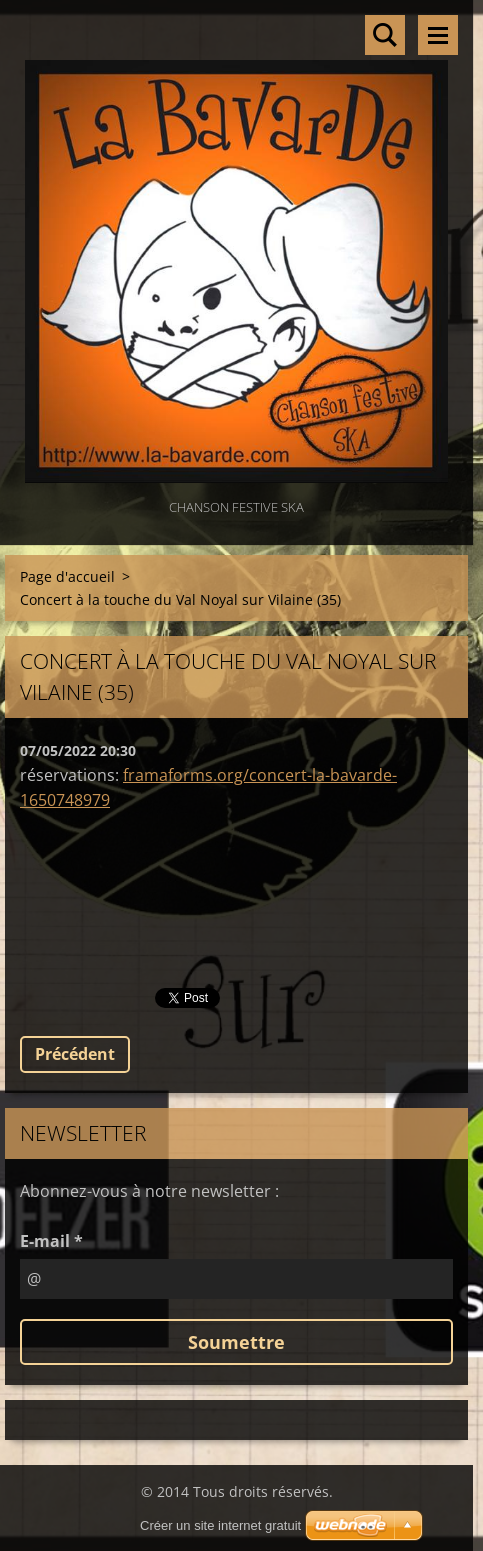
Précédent (75, 1054)
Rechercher (385, 35)
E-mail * (51, 1241)
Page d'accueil (67, 576)
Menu (438, 35)
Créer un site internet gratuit (220, 1525)
